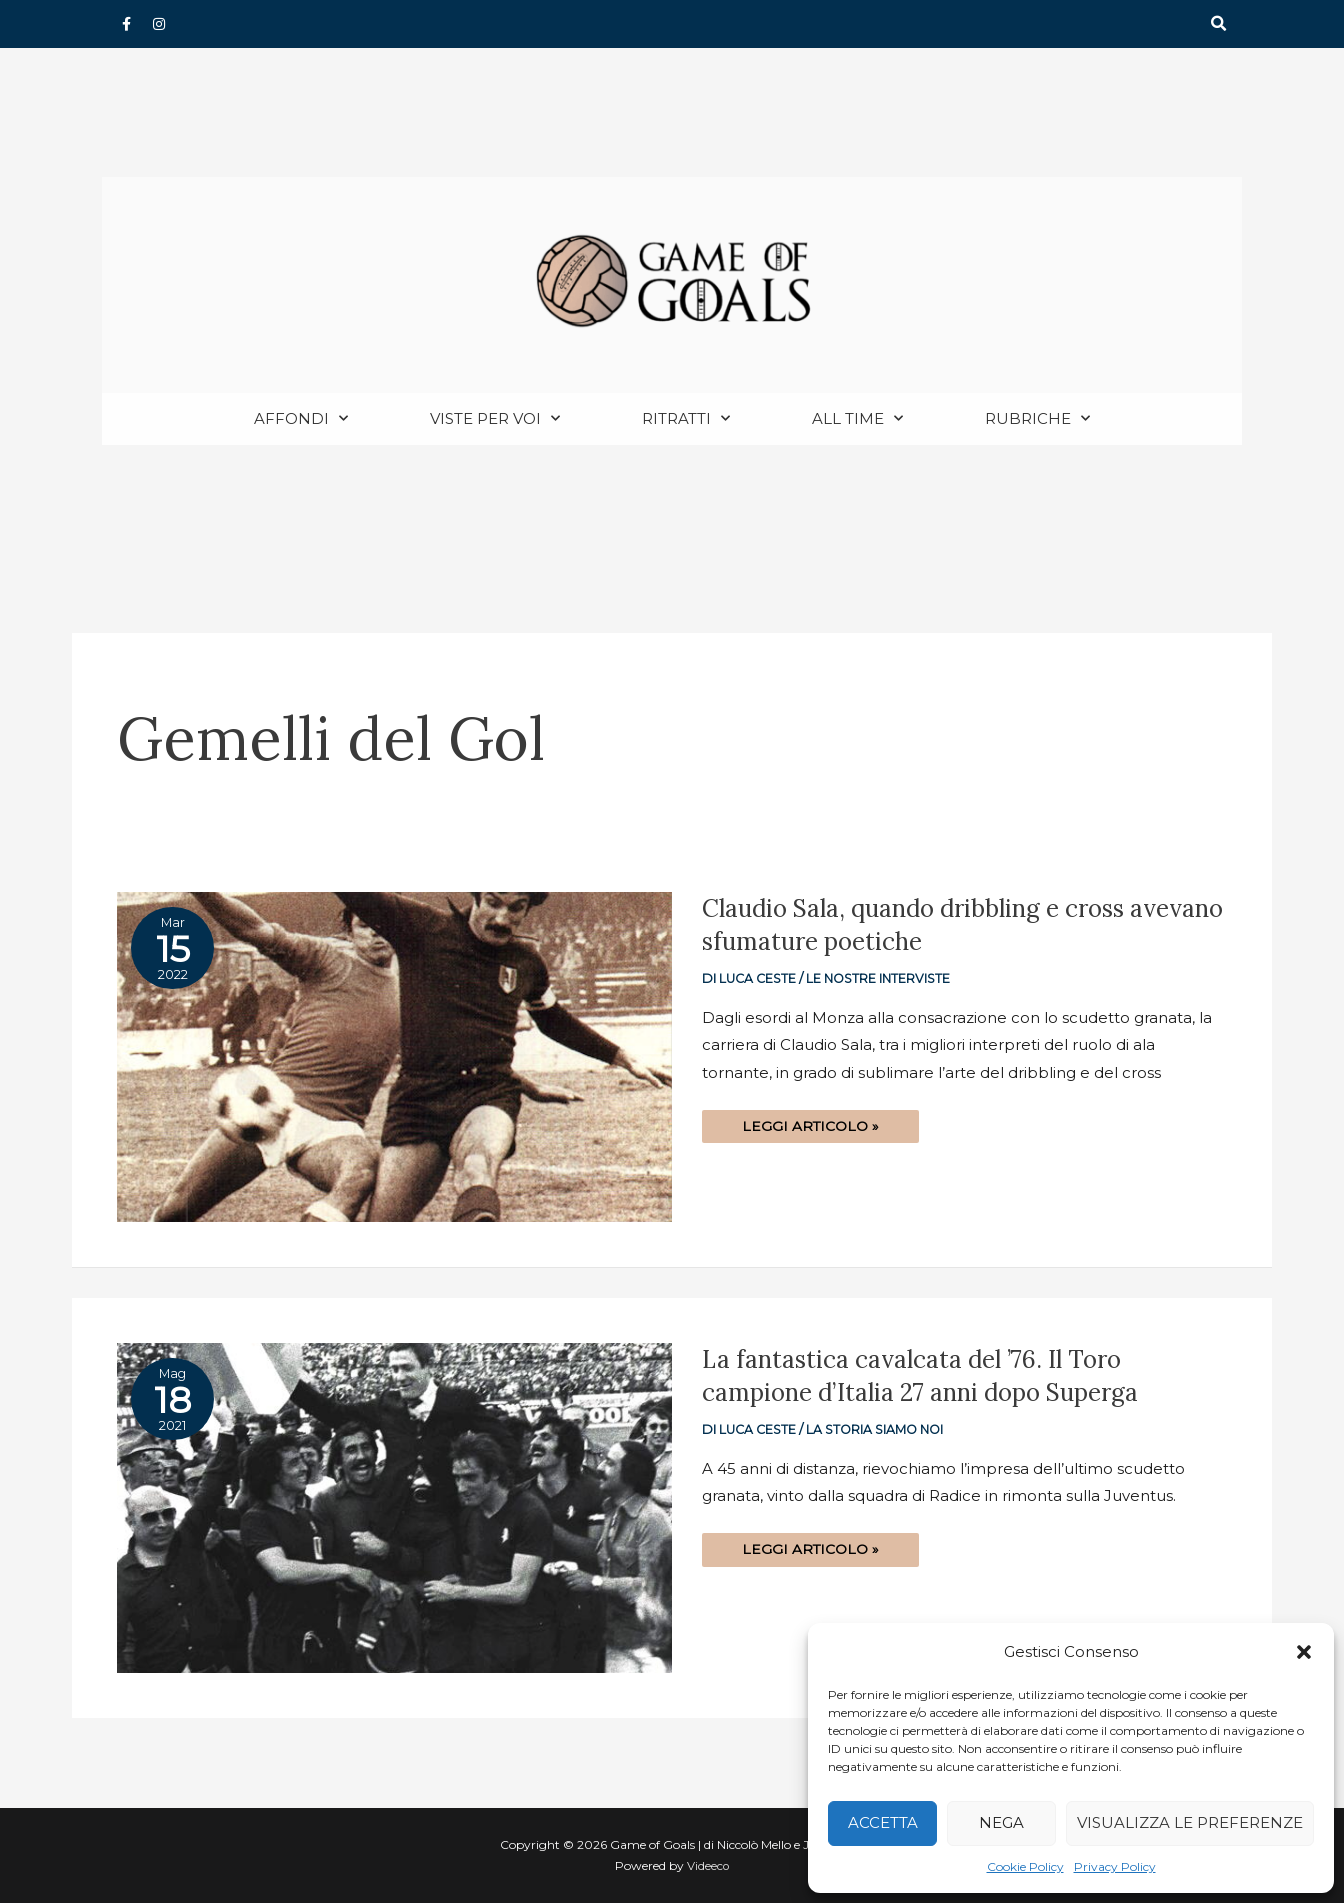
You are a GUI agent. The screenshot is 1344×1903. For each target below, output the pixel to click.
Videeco (708, 1866)
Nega (1001, 1822)
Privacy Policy (1115, 1866)
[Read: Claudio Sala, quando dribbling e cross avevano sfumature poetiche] (394, 1056)
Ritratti (686, 419)
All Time (857, 419)
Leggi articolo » (810, 1123)
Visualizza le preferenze (1190, 1822)
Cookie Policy (1025, 1866)
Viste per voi (495, 419)
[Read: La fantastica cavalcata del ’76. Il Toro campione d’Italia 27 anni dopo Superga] (394, 1507)
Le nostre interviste (881, 979)
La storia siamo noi (877, 1430)
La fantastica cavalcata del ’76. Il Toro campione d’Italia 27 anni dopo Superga (930, 1376)
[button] (1304, 1652)
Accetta (883, 1822)
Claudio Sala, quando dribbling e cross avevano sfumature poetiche (925, 925)
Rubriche (1037, 419)
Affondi (301, 419)
